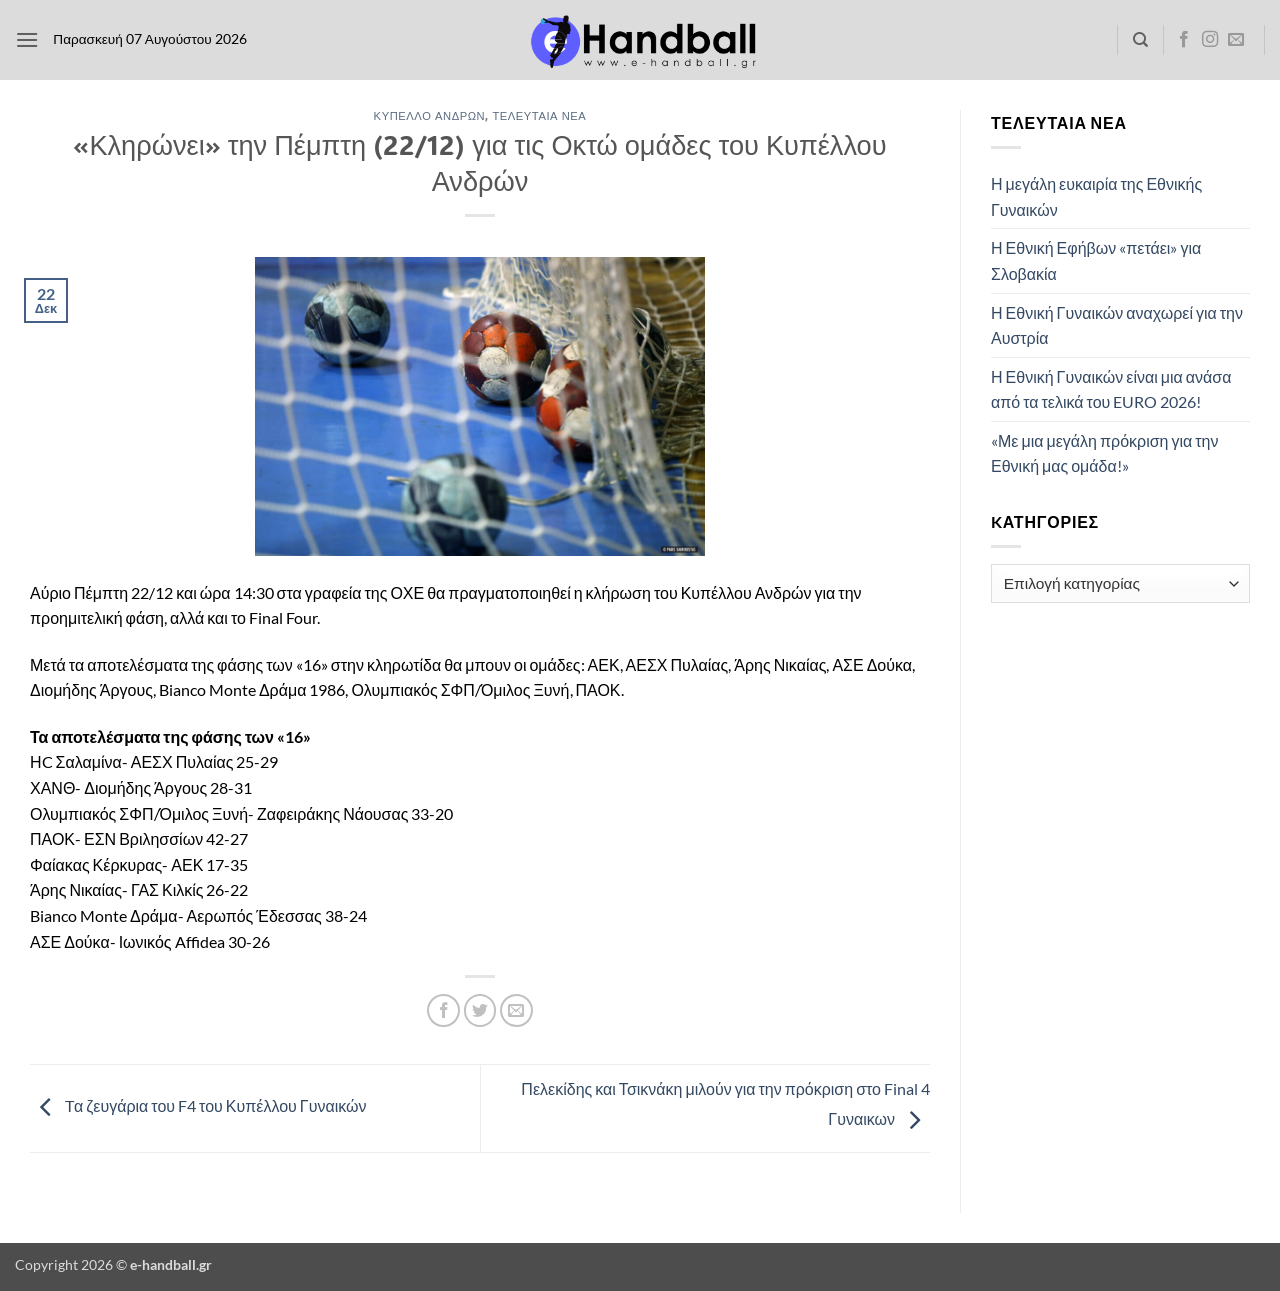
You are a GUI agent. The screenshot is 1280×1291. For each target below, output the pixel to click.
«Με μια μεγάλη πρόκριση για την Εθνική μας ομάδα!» (1104, 453)
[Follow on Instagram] (1210, 40)
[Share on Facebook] (443, 1010)
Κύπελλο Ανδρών (430, 115)
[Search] (1140, 40)
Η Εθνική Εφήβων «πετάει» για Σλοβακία (1096, 260)
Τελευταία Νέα (539, 115)
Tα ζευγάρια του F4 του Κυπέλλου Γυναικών (198, 1105)
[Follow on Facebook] (1184, 40)
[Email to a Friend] (516, 1010)
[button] (27, 39)
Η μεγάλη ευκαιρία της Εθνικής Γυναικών (1096, 196)
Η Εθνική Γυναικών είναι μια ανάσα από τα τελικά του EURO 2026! (1111, 389)
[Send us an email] (1236, 40)
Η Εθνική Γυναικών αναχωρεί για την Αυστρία (1117, 325)
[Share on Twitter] (480, 1010)
